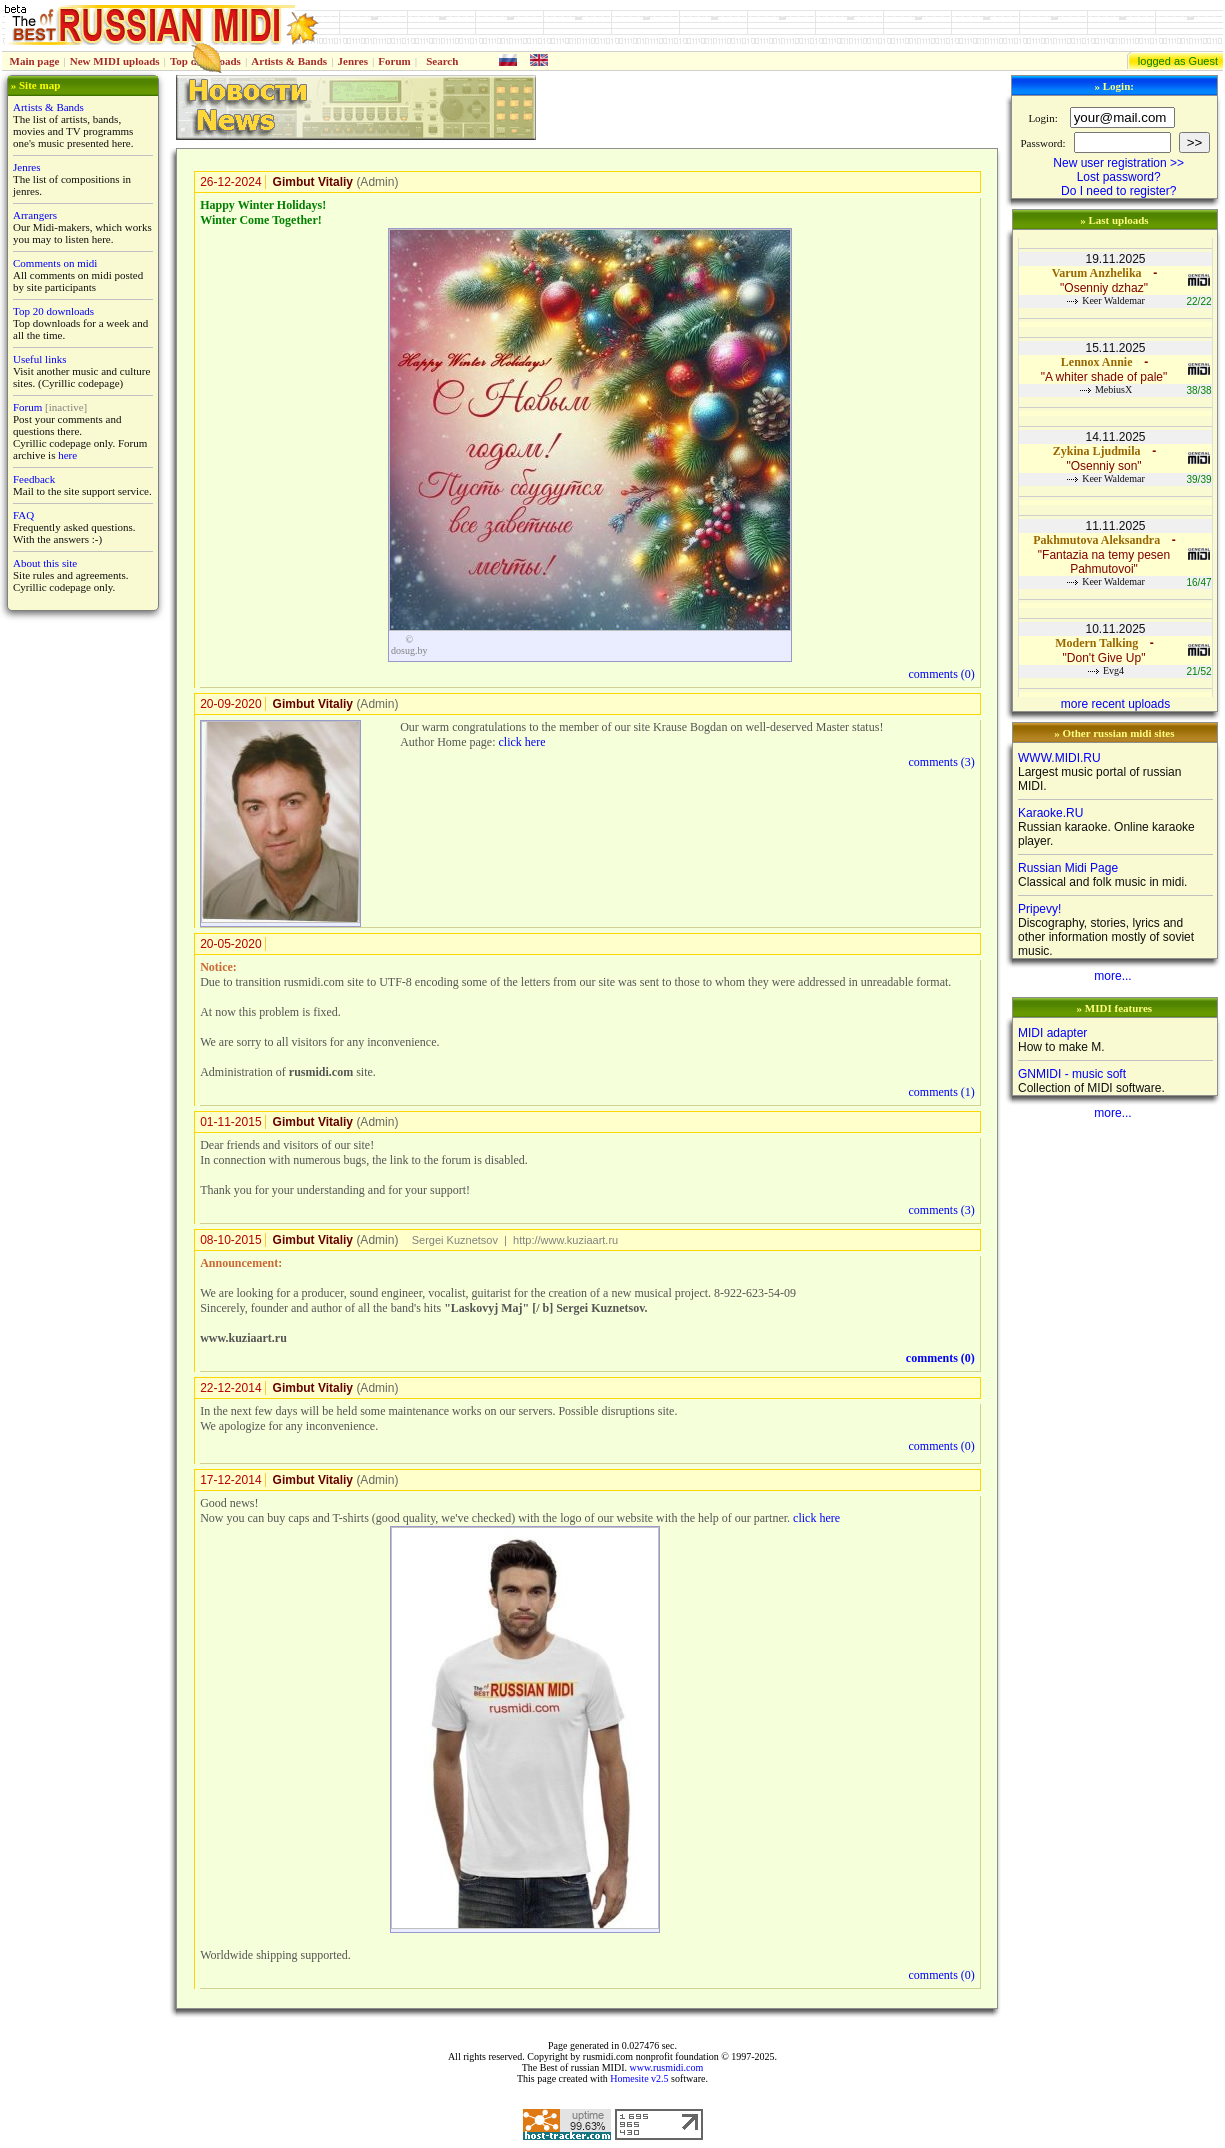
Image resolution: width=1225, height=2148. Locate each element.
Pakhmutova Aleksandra (1096, 540)
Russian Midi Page (1068, 868)
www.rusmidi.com (666, 2067)
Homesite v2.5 (639, 2078)
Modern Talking (1096, 643)
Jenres (353, 61)
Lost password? (1119, 177)
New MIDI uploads (115, 61)
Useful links (39, 359)
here (67, 455)
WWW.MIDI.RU (1059, 758)
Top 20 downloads (53, 311)
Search (442, 61)
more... (1112, 976)
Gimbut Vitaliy (313, 182)
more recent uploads (1115, 704)
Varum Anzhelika (1097, 273)
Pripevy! (1039, 909)
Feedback (34, 479)
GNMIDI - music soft (1072, 1074)
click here (521, 742)
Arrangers (35, 215)
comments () (942, 674)
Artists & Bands (289, 61)
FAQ (23, 515)
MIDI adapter (1052, 1033)
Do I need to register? (1118, 191)
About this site (45, 563)
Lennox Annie (1097, 362)
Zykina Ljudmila (1097, 451)
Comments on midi (55, 263)
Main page (35, 61)
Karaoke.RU (1050, 813)
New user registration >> (1118, 163)
